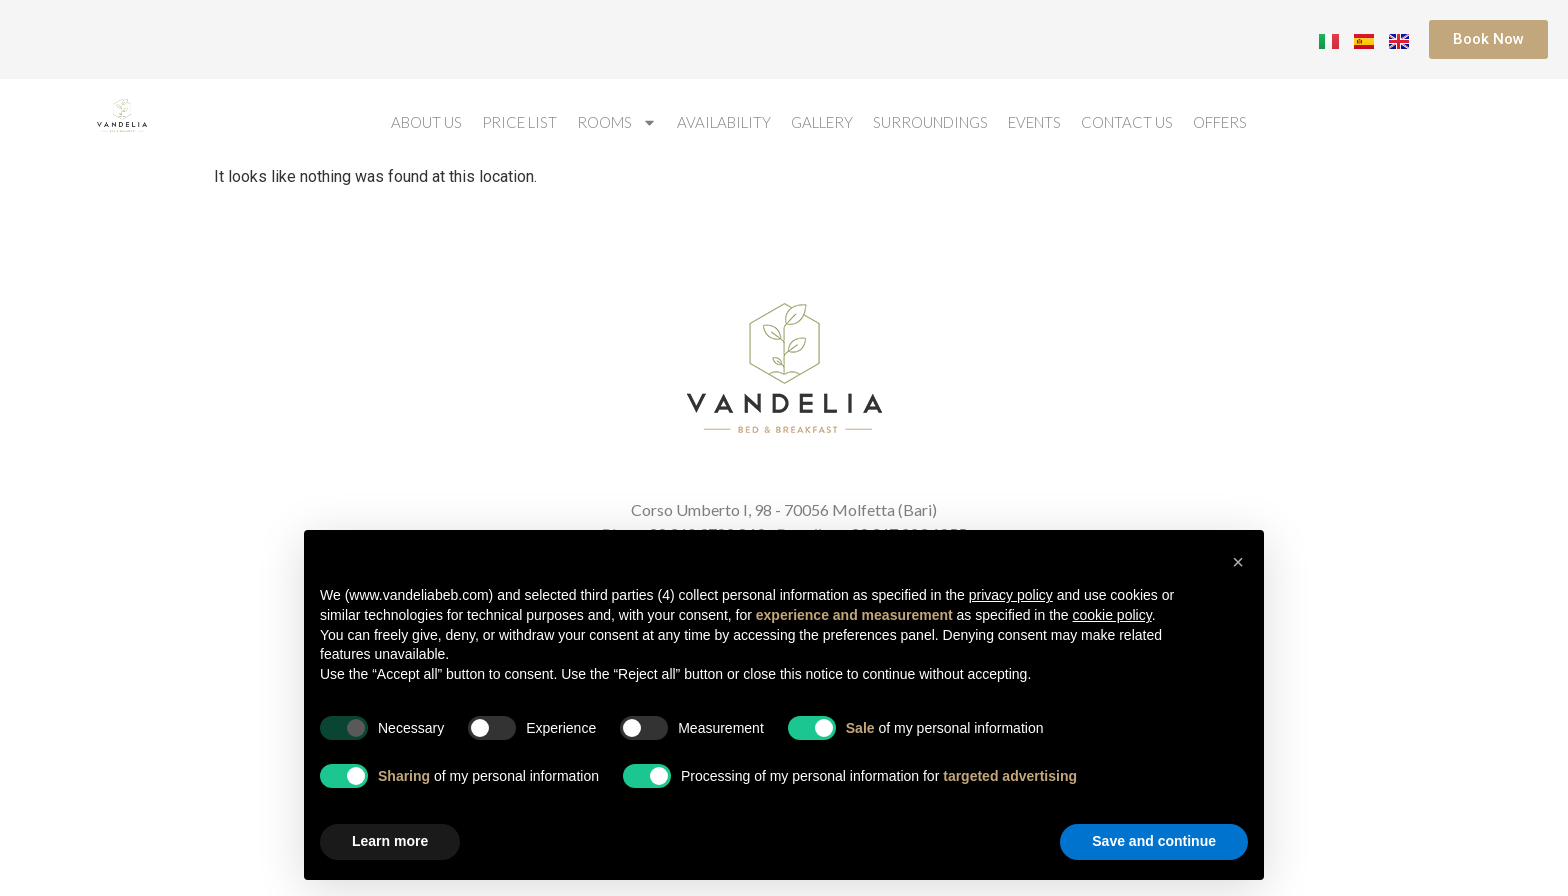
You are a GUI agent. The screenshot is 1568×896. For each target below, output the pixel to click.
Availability (724, 122)
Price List (519, 122)
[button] (1238, 562)
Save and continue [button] (1154, 841)
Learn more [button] (390, 841)
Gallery (822, 122)
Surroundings (930, 122)
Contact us (1127, 122)
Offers (1220, 122)
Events (1034, 122)
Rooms (617, 122)
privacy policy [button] (1011, 595)
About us (426, 122)
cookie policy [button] (1112, 615)
